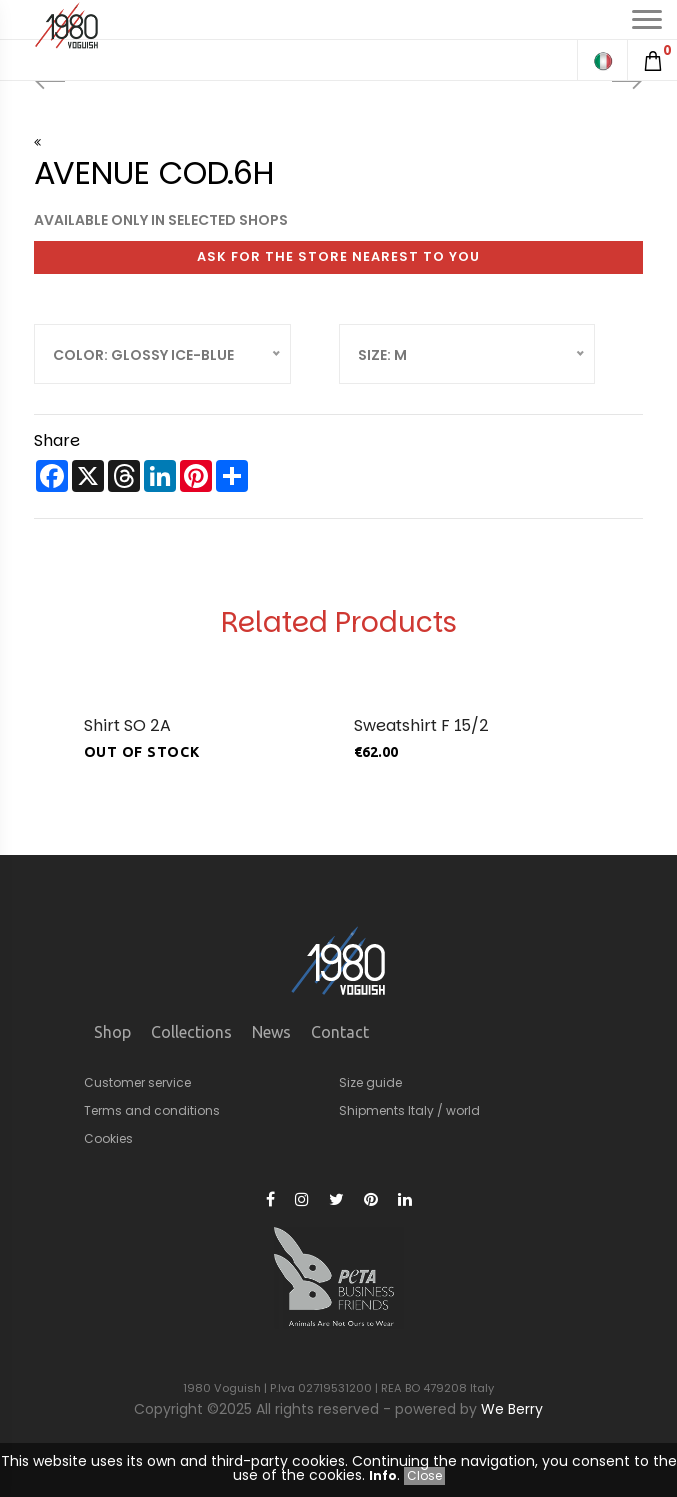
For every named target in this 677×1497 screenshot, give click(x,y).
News (271, 1032)
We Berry (512, 1409)
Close (424, 1475)
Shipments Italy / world (409, 1110)
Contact (340, 1032)
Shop (112, 1032)
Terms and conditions (152, 1110)
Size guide (370, 1082)
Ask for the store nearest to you (338, 256)
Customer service (137, 1082)
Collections (191, 1032)
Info (383, 1475)
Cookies (108, 1138)
